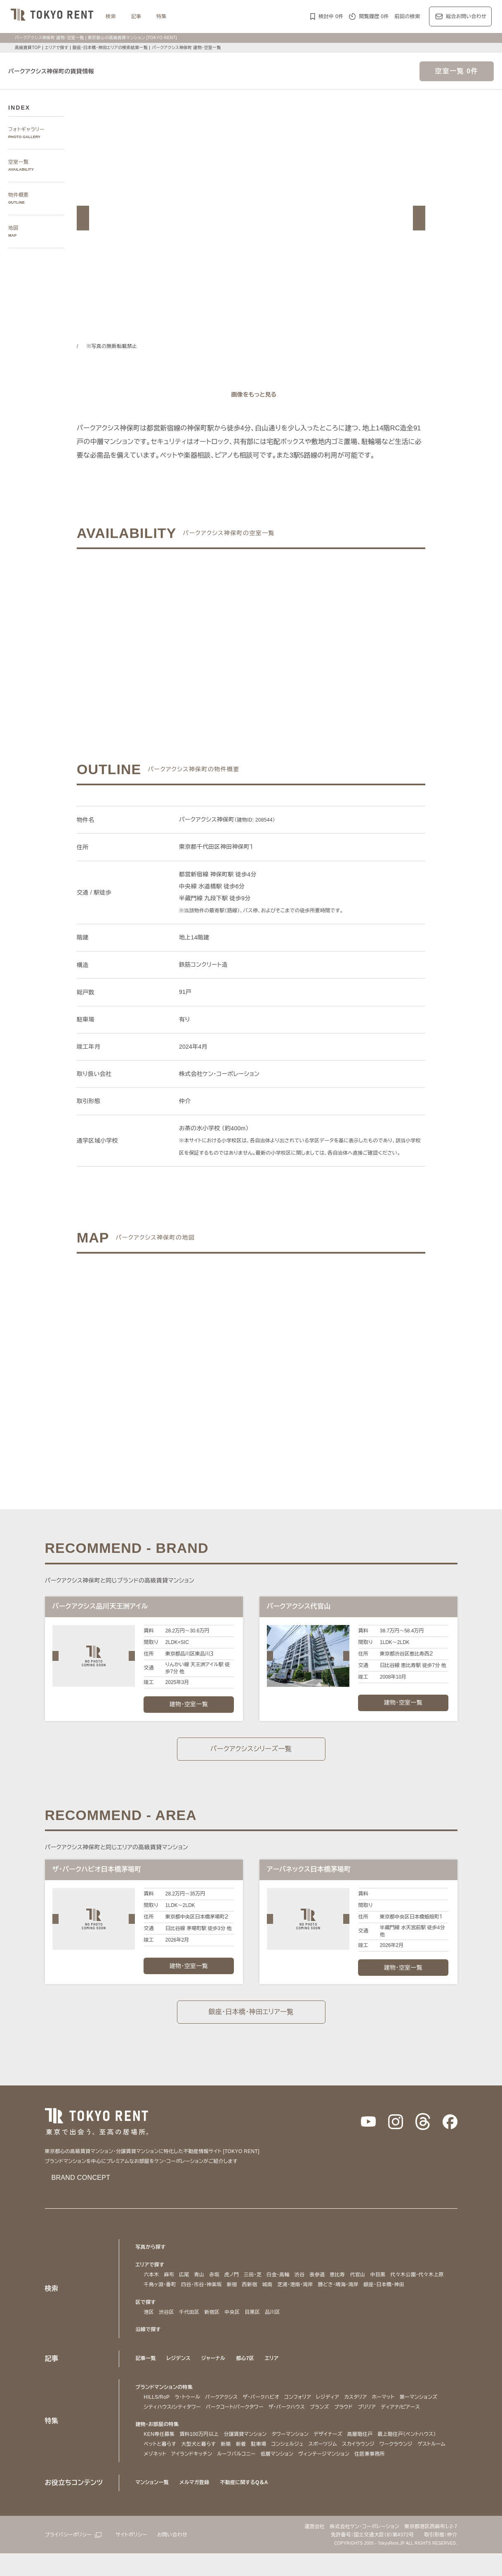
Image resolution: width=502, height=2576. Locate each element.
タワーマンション (293, 2457)
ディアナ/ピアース (166, 2429)
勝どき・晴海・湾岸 (354, 2297)
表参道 (323, 2287)
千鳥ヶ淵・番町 (161, 2297)
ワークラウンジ (409, 2466)
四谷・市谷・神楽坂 (207, 2297)
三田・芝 (255, 2287)
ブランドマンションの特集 (166, 2400)
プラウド (408, 2419)
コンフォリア (311, 2410)
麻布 (169, 2287)
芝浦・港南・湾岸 (305, 2297)
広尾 (184, 2287)
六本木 (151, 2287)
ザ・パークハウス (347, 2419)
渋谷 (305, 2287)
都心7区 (248, 2371)
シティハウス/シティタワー (221, 2419)
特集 (161, 16)
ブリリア (434, 2419)
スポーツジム (331, 2466)
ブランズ (383, 2419)
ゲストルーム (159, 2476)
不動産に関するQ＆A (247, 2505)
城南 (275, 2297)
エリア (275, 2371)
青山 (199, 2287)
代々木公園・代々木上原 (424, 2287)
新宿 (240, 2297)
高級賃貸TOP (27, 48)
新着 (245, 2466)
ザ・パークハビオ (271, 2410)
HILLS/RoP (157, 2410)
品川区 (272, 2325)
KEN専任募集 (159, 2457)
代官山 (363, 2287)
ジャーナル (215, 2371)
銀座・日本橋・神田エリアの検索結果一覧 (113, 48)
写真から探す (151, 2260)
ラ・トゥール (189, 2410)
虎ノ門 (232, 2287)
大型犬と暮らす (202, 2466)
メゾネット (192, 2476)
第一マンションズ (164, 2419)
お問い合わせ (180, 2557)
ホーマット (405, 2410)
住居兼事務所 (422, 2476)
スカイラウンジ (369, 2466)
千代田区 (189, 2325)
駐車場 (262, 2466)
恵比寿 (343, 2287)
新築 (230, 2466)
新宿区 (211, 2325)
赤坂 (214, 2287)
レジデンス (179, 2371)
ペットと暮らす (161, 2466)
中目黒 (383, 2287)
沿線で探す (148, 2342)
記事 (136, 16)
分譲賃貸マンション (245, 2457)
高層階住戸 (366, 2457)
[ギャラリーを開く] (250, 394)
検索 (111, 16)
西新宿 (257, 2297)
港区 (149, 2325)
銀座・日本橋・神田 (404, 2297)
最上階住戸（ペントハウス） (417, 2457)
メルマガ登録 (197, 2505)
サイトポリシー (137, 2557)
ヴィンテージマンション (374, 2476)
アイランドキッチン (232, 2476)
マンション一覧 (153, 2505)
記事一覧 (146, 2371)
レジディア (344, 2410)
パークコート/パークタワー (290, 2419)
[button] (83, 218)
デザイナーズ (333, 2457)
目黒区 (252, 2325)
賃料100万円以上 (198, 2457)
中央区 (232, 2325)
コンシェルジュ (293, 2466)
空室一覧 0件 (456, 71)
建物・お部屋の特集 (158, 2447)
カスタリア (375, 2410)
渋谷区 (166, 2325)
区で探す (146, 2315)
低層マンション (323, 2476)
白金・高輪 (282, 2287)
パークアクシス (227, 2410)
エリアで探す (56, 48)
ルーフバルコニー (280, 2476)
